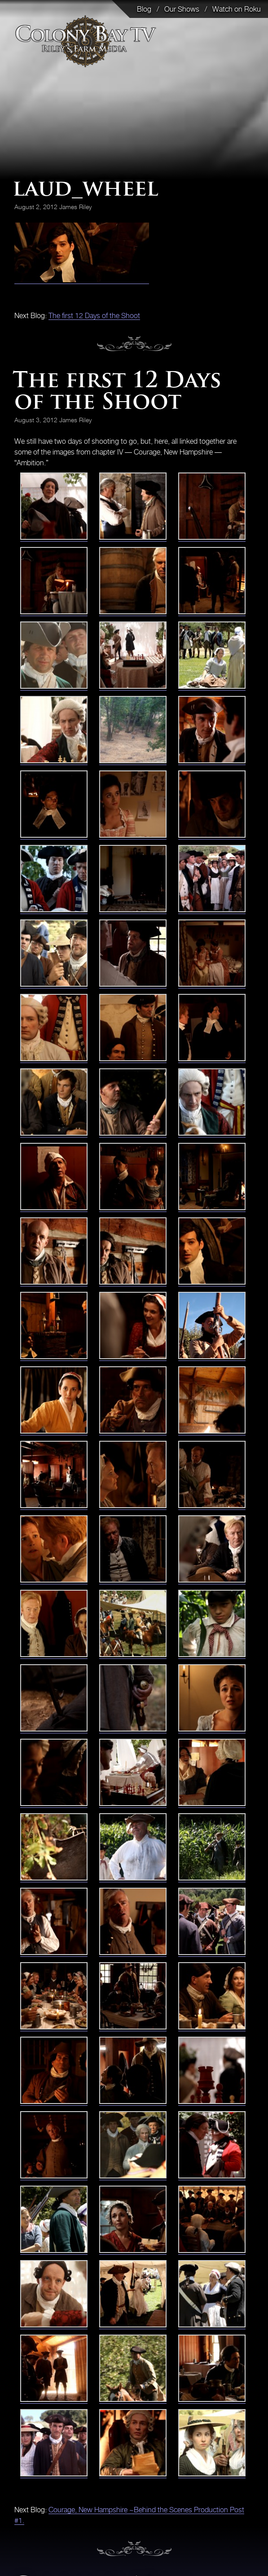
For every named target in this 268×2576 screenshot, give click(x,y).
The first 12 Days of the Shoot (94, 315)
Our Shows (181, 9)
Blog (144, 9)
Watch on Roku (236, 9)
